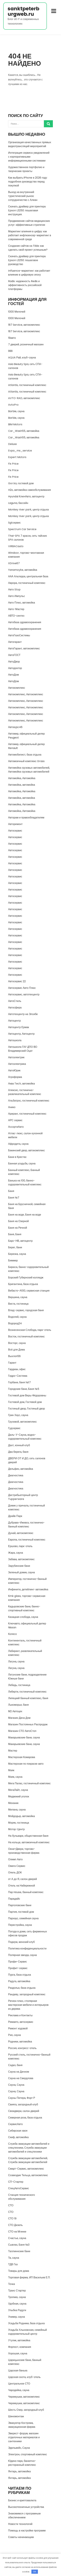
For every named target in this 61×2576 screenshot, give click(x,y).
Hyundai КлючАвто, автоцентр (26, 496)
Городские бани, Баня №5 (23, 1389)
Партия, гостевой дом (21, 1912)
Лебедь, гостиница (19, 1685)
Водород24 (15, 1323)
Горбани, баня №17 (19, 1382)
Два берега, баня (18, 1452)
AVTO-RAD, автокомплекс (24, 398)
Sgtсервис (14, 523)
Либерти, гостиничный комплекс (27, 1692)
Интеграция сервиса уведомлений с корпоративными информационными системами (28, 157)
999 (10, 351)
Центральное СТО (19, 2383)
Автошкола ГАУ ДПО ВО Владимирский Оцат (22, 1049)
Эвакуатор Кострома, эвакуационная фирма (21, 2425)
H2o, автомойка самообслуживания (29, 490)
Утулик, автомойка (19, 2340)
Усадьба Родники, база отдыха (26, 2323)
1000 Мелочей (16, 312)
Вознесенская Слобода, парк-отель (29, 1330)
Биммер (13, 1260)
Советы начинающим (21, 2537)
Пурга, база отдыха (19, 1975)
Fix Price (13, 464)
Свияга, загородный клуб (23, 2104)
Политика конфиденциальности (27, 1948)
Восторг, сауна (17, 1343)
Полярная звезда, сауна (22, 1955)
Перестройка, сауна (20, 1925)
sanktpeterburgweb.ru (23, 11)
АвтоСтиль (14, 1001)
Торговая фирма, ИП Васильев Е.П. (29, 2277)
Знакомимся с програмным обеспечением (24, 2515)
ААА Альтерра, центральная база (28, 576)
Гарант (12, 1363)
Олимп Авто (15, 1859)
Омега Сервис (16, 1866)
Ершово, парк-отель (20, 1546)
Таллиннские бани (19, 2251)
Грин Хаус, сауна (18, 1415)
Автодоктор (15, 668)
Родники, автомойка (20, 2041)
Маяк (11, 1770)
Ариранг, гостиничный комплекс (27, 1114)
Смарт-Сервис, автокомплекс (26, 2169)
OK (34, 2571)
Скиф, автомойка (18, 2137)
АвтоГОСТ (14, 655)
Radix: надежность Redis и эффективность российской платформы (24, 285)
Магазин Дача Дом (19, 1718)
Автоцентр (14, 1021)
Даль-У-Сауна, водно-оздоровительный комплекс (24, 1437)
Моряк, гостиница (18, 1823)
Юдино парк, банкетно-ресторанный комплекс (22, 2463)
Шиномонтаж (16, 2416)
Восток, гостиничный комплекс (26, 1336)
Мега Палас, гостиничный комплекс (29, 1783)
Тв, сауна (13, 2258)
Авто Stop (14, 589)
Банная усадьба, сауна (21, 1163)
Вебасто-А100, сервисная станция (28, 1291)
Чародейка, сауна (18, 2390)
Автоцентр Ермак (18, 1027)
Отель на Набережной (21, 1885)
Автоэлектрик (16, 1057)
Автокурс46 (15, 727)
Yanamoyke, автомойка (22, 570)
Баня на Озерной (18, 1221)
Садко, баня (15, 2065)
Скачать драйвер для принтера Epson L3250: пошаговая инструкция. (27, 210)
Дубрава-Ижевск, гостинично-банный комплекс (26, 1524)
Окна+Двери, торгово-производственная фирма (23, 1851)
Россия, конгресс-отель (22, 2048)
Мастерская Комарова (21, 1757)
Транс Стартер (17, 2290)
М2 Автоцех (15, 1711)
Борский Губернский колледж (25, 1277)
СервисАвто (15, 2124)
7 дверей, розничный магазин (26, 344)
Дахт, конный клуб (19, 1445)
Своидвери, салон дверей (23, 2111)
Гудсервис (14, 1428)
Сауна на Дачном (18, 2072)
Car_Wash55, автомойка (23, 431)
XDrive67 (14, 563)
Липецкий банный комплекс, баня (28, 1698)
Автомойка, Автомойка (21, 778)
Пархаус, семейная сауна (23, 1918)
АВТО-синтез (16, 616)
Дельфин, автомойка (20, 1469)
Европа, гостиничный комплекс (26, 1540)
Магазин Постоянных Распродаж (27, 1724)
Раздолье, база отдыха (21, 1988)
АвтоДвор (14, 661)
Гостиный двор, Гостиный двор (26, 1408)
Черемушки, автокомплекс (24, 2397)
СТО (11, 2205)
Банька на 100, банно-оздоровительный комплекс (24, 1182)
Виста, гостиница (18, 1304)
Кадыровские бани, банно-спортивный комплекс (24, 1608)
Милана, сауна (17, 1809)
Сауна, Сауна (16, 2085)
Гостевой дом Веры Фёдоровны (27, 1395)
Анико (11, 1107)
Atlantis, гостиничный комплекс (27, 385)
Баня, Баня (14, 1234)
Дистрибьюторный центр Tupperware (23, 1497)
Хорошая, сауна (17, 2353)
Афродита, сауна (18, 1144)
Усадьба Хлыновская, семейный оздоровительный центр (27, 2332)
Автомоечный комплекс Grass (26, 761)
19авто (12, 338)
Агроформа (15, 1077)
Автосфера (15, 1007)
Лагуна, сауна (16, 1661)
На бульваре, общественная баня (28, 1836)
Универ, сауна (16, 2317)
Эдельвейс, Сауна (19, 2448)
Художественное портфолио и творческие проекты (26, 169)
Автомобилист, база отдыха (24, 755)
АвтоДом (13, 675)
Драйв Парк (15, 1516)
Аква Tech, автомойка (21, 1083)
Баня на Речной (17, 1228)
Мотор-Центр (16, 1829)
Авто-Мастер (16, 609)
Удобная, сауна (17, 2304)
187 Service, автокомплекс (24, 325)
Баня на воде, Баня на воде (24, 1214)
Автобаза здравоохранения (24, 622)
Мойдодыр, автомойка (21, 1816)
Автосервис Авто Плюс (22, 988)
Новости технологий (20, 2524)
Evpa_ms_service (20, 450)
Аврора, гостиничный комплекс (26, 583)
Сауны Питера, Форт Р (21, 2098)
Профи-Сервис (17, 1961)
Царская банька (17, 2370)
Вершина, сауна (17, 1297)
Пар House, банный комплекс (25, 1892)
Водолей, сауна (17, 1317)
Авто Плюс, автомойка (21, 602)
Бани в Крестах (17, 1157)
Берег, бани (15, 1247)
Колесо (12, 1634)
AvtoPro (13, 405)
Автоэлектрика (17, 1064)
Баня (11, 1191)
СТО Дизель (15, 2225)
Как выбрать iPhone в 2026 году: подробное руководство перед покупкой (27, 181)
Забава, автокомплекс (21, 1559)
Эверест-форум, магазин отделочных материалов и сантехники (24, 2437)
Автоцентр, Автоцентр (21, 1034)
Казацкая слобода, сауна (23, 1617)
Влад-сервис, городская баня (26, 1310)
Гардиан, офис (17, 1369)
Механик (13, 1803)
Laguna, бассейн (18, 503)
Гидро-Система (17, 1376)
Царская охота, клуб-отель (24, 2377)
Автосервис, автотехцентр (23, 994)
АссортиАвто (16, 1127)
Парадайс (14, 1899)
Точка (11, 2284)
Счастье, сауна (17, 2238)
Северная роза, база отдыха (25, 2117)
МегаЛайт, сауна (18, 1790)
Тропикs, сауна (17, 2297)
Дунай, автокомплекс (20, 1533)
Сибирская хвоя (17, 2131)
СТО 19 (12, 2218)
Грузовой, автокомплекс (22, 1422)
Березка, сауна (17, 1254)
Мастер (12, 1750)
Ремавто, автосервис (20, 2022)
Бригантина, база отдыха (23, 1284)
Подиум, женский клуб (21, 1942)
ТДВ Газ (13, 2264)
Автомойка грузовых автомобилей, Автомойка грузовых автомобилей (29, 770)
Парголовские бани (19, 1905)
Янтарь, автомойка (19, 2471)
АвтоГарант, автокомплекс (24, 648)
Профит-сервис (17, 1968)
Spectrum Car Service (22, 529)
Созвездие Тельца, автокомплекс (28, 2175)
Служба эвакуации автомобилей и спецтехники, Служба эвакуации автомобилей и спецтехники (28, 2148)
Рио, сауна (14, 2035)
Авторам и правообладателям (26, 817)
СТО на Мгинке (17, 2231)
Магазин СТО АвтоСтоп (22, 1731)
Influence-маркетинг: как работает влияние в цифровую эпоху (29, 273)
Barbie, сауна (16, 411)
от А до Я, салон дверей (22, 1879)
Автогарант (15, 642)
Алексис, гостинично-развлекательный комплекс (24, 1092)
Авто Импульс (16, 596)
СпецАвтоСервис (18, 2188)
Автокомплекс (16, 688)
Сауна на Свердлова (20, 2078)
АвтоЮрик (14, 1070)
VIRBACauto (15, 546)
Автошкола (14, 1040)
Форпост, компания (19, 2347)
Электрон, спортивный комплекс (27, 2454)
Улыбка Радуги (17, 2310)
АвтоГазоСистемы (19, 635)
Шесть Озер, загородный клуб (26, 2410)
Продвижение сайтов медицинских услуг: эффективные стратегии (29, 223)
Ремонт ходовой (18, 2028)
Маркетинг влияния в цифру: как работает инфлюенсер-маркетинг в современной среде (29, 235)
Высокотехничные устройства (26, 2507)
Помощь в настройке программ (27, 2530)
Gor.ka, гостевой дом (21, 483)
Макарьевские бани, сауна (24, 1737)
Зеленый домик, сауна (21, 1572)
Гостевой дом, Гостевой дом (25, 1402)
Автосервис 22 (17, 981)
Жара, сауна (15, 1553)
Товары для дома (18, 2271)
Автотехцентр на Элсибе (23, 1014)
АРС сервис (15, 1120)
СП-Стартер (15, 2182)
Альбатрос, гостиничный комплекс (28, 1100)
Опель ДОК (15, 1872)
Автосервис (15, 831)
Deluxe (12, 444)
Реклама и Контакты (20, 2015)
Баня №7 (13, 1197)
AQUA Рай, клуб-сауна (22, 357)
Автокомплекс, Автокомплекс (25, 694)
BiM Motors (15, 424)
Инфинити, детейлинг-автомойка (28, 1589)
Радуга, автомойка (19, 1981)
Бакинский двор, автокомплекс (26, 1150)
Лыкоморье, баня (18, 1705)
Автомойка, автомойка (21, 785)
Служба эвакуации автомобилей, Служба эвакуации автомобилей (28, 2160)
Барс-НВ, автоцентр (20, 1241)
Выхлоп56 (14, 1356)
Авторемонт (15, 824)
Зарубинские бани (19, 1566)
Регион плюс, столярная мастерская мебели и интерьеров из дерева (28, 2005)
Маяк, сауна (15, 1777)
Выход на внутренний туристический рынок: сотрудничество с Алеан (22, 196)
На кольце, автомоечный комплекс (29, 1842)
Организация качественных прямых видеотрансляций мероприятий (29, 144)
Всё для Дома (16, 1349)
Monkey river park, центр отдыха (28, 509)
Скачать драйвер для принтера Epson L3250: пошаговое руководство (27, 260)
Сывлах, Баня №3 (18, 2245)
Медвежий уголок (18, 1796)
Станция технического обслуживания (21, 2197)
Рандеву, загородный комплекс (26, 1994)
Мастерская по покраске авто (25, 1764)
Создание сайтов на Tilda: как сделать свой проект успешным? (27, 248)
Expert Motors (17, 457)
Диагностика (15, 1475)
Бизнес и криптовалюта (22, 2500)
